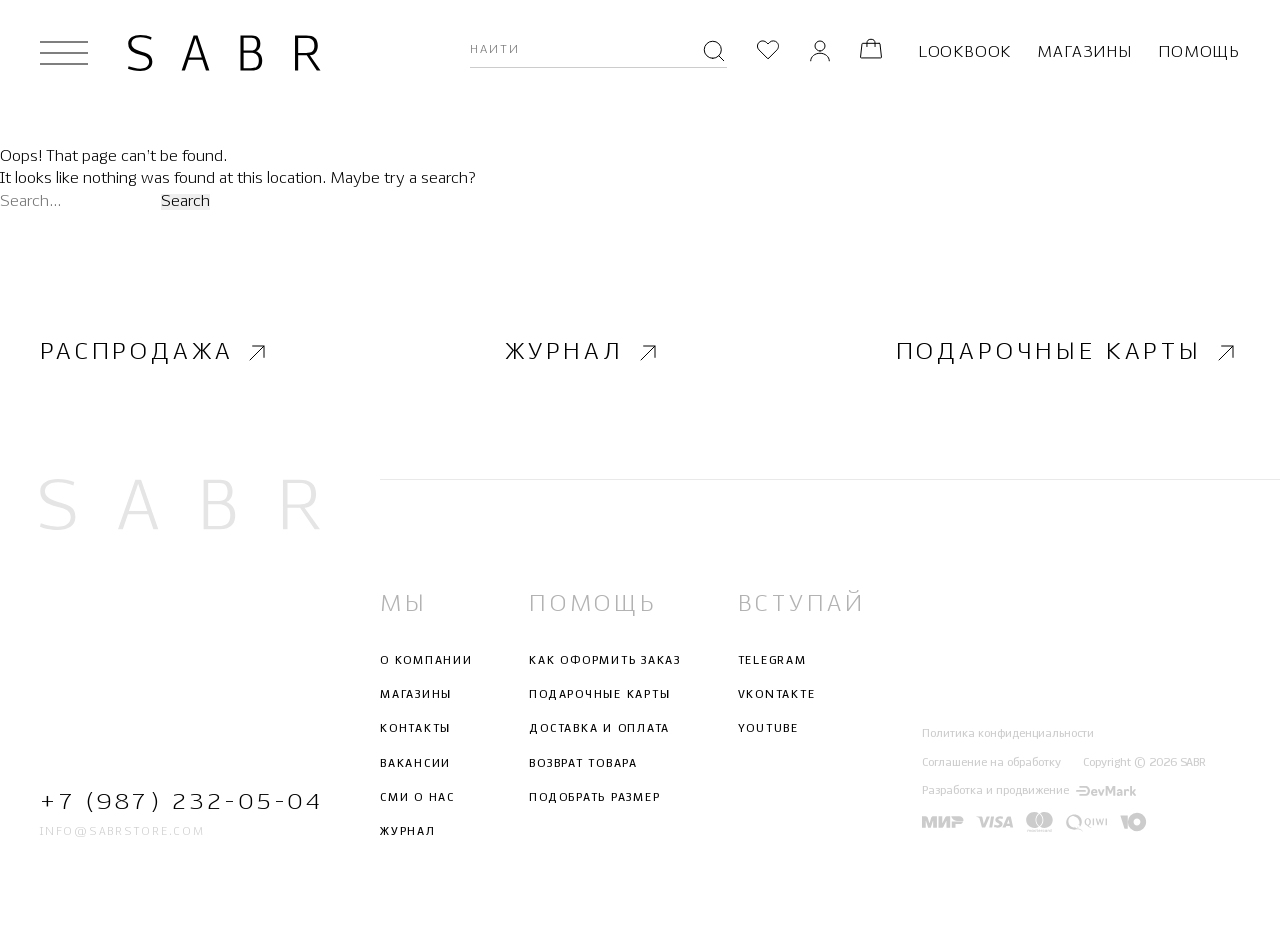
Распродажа (155, 352)
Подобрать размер (594, 798)
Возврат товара (583, 763)
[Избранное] (768, 52)
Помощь (1199, 52)
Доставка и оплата (599, 729)
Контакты (415, 729)
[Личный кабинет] (820, 52)
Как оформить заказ (605, 661)
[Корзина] (871, 52)
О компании (426, 661)
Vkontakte (777, 695)
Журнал (583, 352)
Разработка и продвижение (1029, 791)
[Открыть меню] (64, 53)
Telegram (772, 661)
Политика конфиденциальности (1008, 734)
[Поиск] (714, 53)
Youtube (768, 729)
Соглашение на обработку (991, 762)
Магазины (1084, 52)
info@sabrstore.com (122, 832)
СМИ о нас (417, 798)
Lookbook (964, 52)
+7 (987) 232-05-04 (180, 801)
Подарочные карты (1068, 352)
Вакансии (415, 763)
